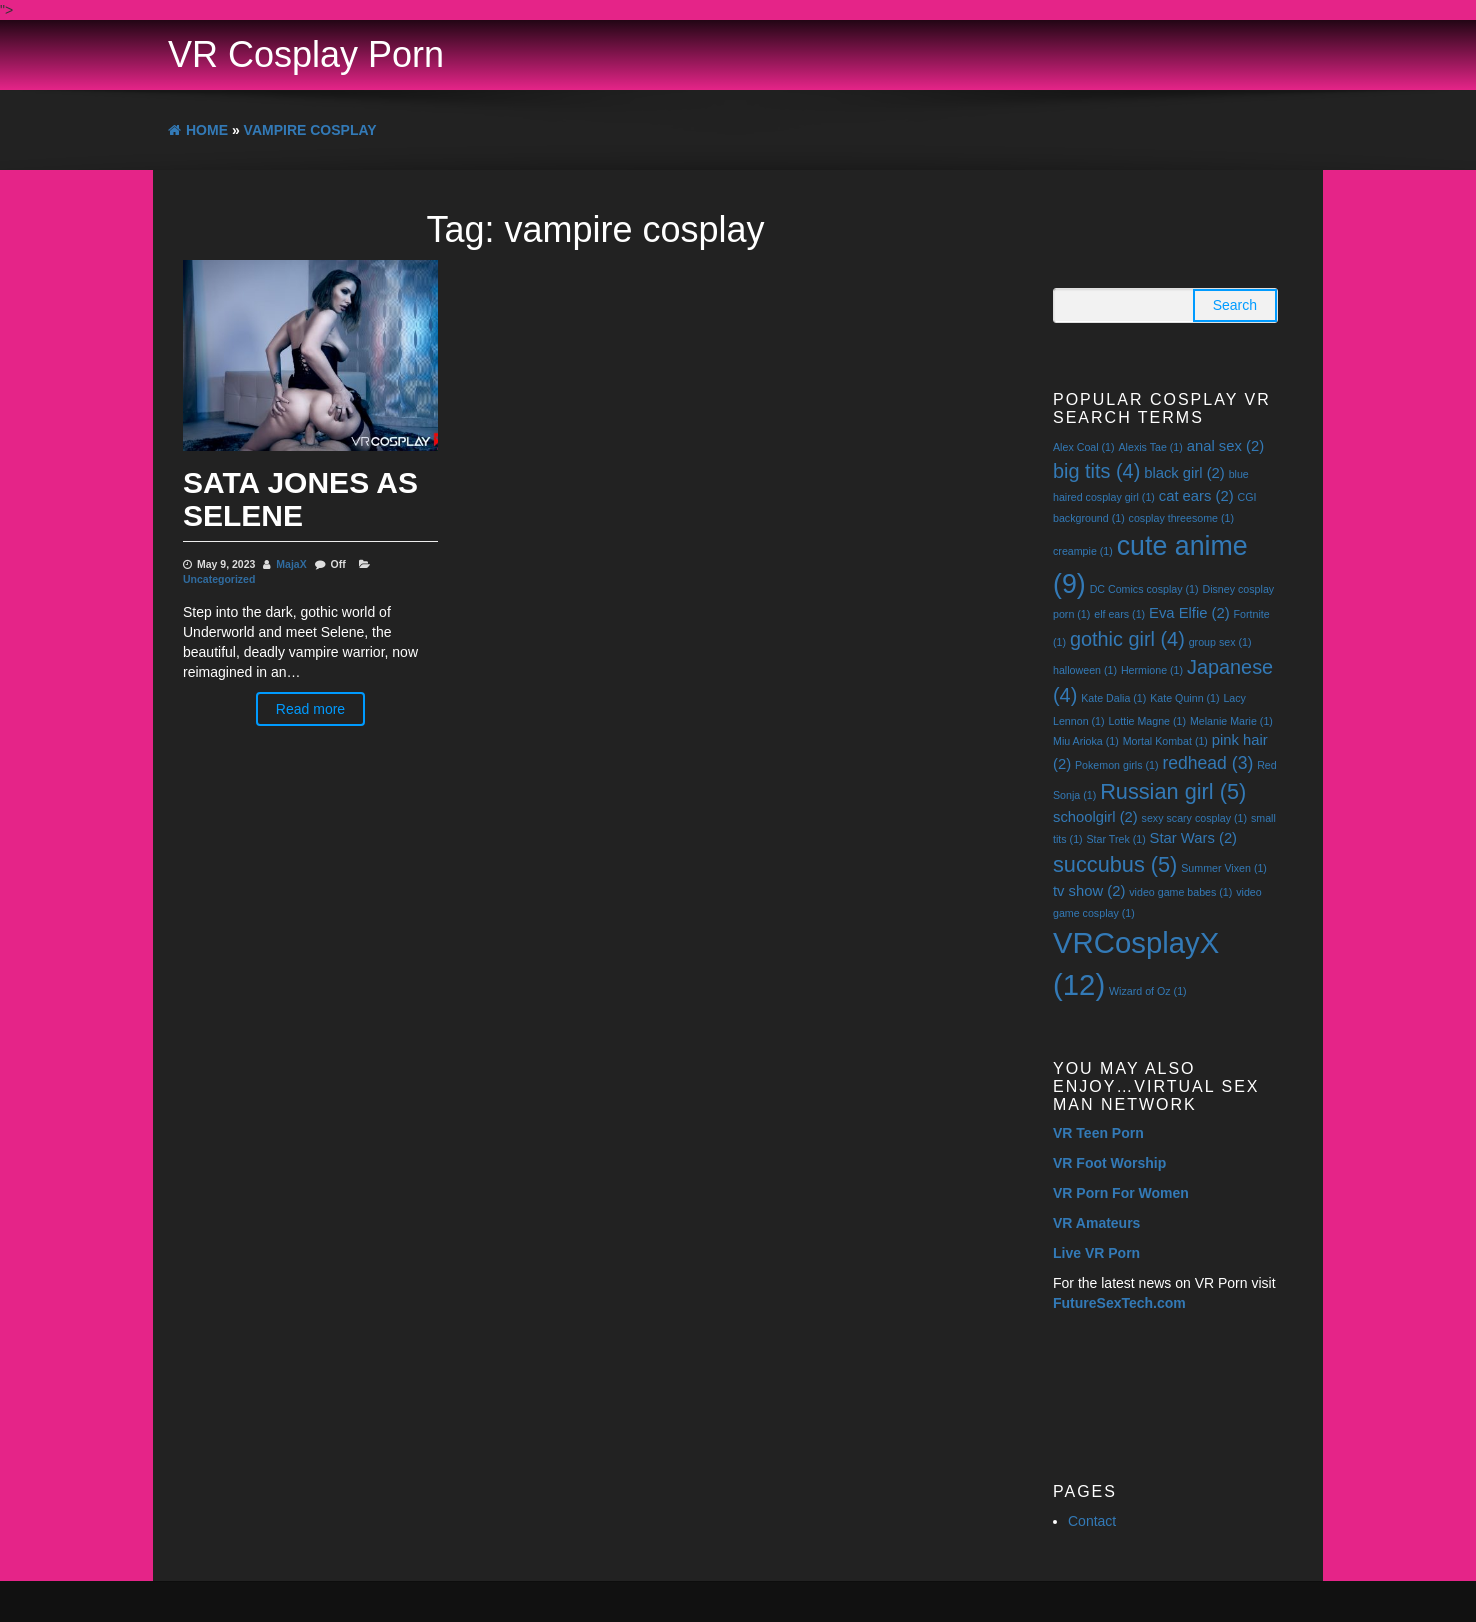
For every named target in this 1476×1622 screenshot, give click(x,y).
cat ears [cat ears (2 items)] (1196, 496)
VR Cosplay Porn (306, 54)
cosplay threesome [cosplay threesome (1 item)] (1181, 518)
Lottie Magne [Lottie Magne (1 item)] (1147, 721)
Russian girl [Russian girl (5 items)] (1173, 791)
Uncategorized (219, 579)
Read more (310, 709)
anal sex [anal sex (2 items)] (1225, 446)
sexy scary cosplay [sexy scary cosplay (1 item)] (1194, 818)
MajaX (291, 564)
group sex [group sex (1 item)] (1220, 642)
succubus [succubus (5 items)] (1115, 864)
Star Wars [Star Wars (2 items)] (1193, 838)
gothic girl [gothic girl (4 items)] (1127, 639)
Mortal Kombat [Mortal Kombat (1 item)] (1165, 741)
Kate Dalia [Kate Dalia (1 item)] (1113, 698)
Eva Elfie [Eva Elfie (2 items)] (1189, 613)
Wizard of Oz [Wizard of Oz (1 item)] (1148, 991)
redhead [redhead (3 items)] (1207, 763)
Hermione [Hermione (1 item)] (1152, 670)
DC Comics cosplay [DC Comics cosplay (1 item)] (1144, 589)
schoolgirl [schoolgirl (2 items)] (1095, 817)
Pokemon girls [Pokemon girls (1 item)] (1117, 765)
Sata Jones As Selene (300, 499)
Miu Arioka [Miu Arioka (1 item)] (1086, 741)
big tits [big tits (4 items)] (1096, 471)
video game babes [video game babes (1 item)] (1180, 892)
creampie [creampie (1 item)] (1083, 551)
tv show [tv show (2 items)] (1089, 891)
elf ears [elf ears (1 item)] (1119, 614)
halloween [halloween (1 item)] (1085, 670)
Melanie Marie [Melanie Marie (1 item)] (1231, 721)
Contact (1092, 1521)
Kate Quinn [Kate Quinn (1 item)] (1184, 698)
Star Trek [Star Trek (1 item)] (1116, 839)
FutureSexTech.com (1119, 1303)
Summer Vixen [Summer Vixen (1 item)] (1224, 868)
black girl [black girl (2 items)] (1184, 473)
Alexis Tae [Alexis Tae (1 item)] (1150, 447)
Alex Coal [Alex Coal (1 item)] (1084, 447)
